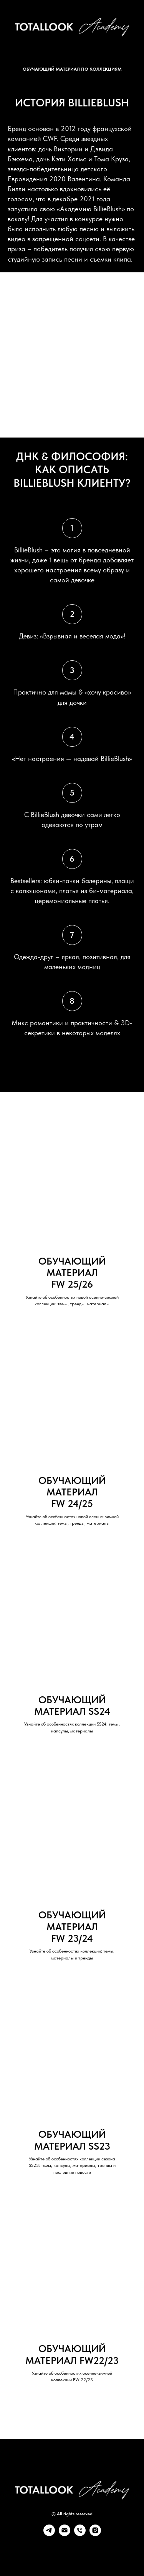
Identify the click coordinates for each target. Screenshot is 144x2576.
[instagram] (95, 2534)
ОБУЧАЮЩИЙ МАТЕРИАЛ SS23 (72, 2140)
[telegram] (49, 2534)
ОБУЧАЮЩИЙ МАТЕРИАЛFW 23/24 (72, 1926)
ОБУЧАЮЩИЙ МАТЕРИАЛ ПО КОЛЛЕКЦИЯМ (72, 69)
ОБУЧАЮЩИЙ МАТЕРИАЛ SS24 (72, 1705)
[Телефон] (80, 2534)
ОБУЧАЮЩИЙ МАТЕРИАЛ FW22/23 (72, 2354)
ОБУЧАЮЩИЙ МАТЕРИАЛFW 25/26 (72, 1272)
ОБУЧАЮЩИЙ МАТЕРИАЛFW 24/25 (72, 1492)
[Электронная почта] (64, 2534)
